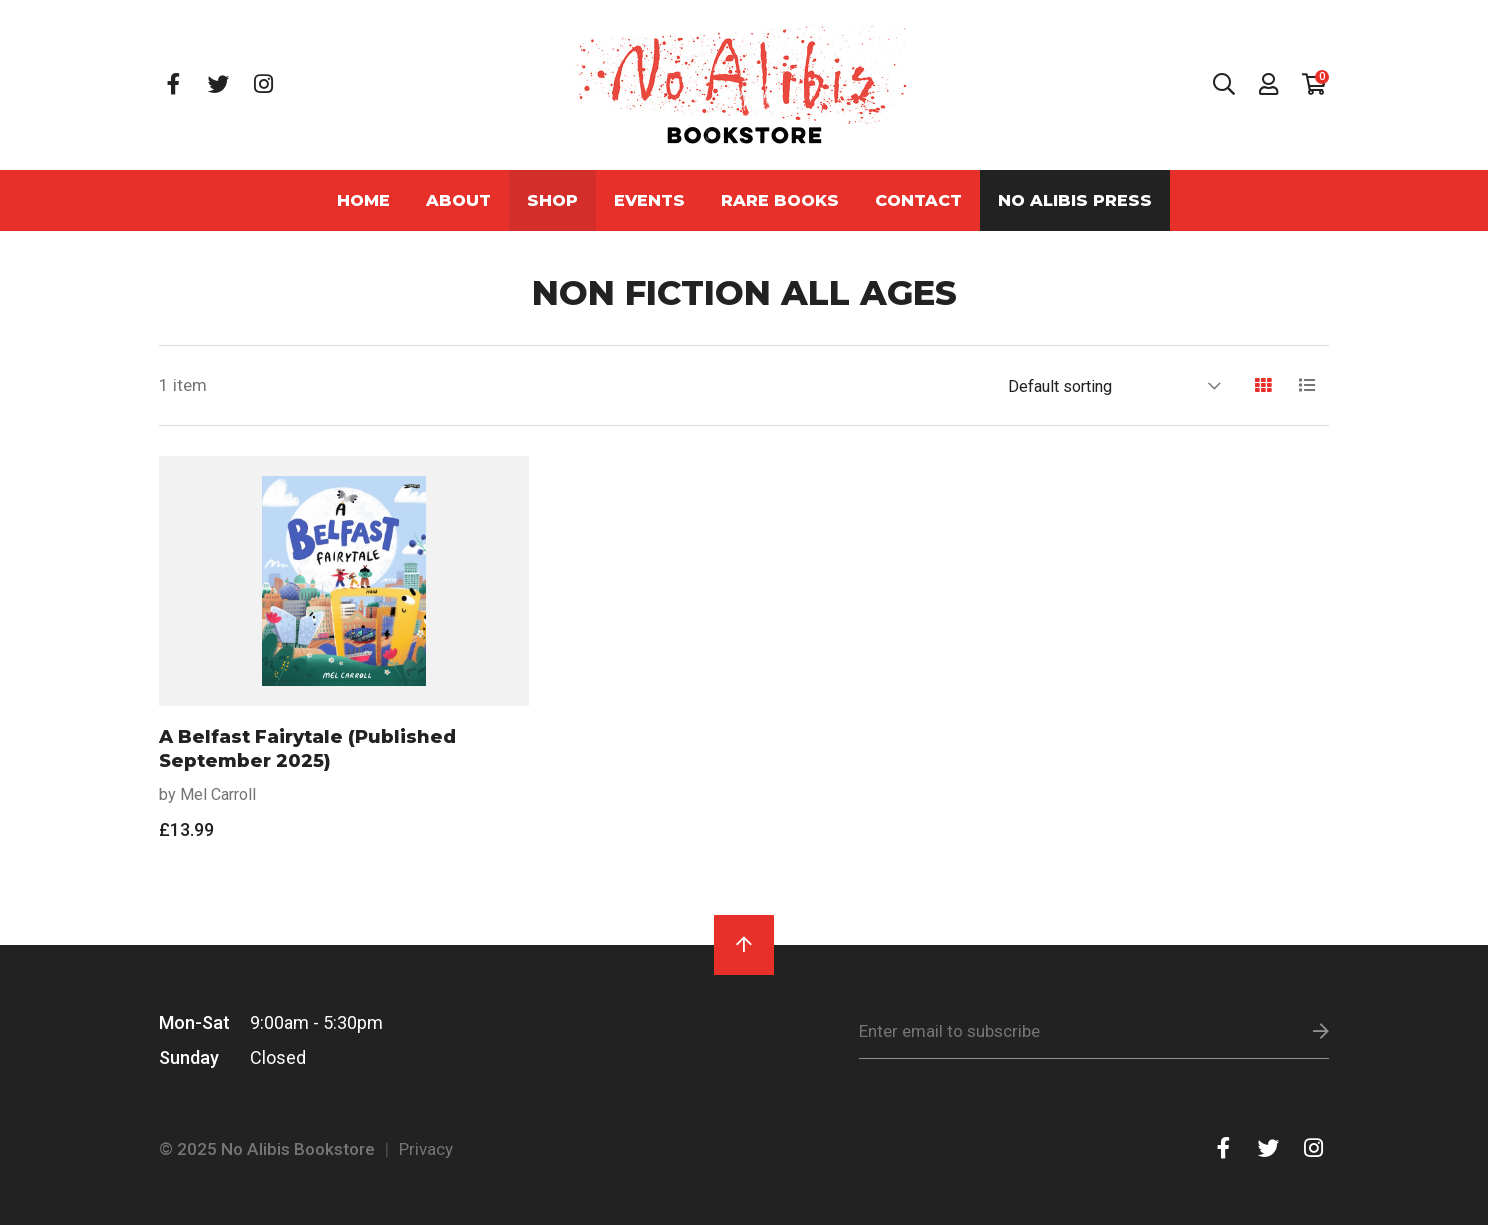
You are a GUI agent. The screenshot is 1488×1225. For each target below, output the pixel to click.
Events (649, 200)
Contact (918, 200)
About (458, 200)
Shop (552, 200)
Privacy (426, 1149)
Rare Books (780, 200)
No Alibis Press (1075, 200)
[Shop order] (1114, 386)
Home (363, 200)
